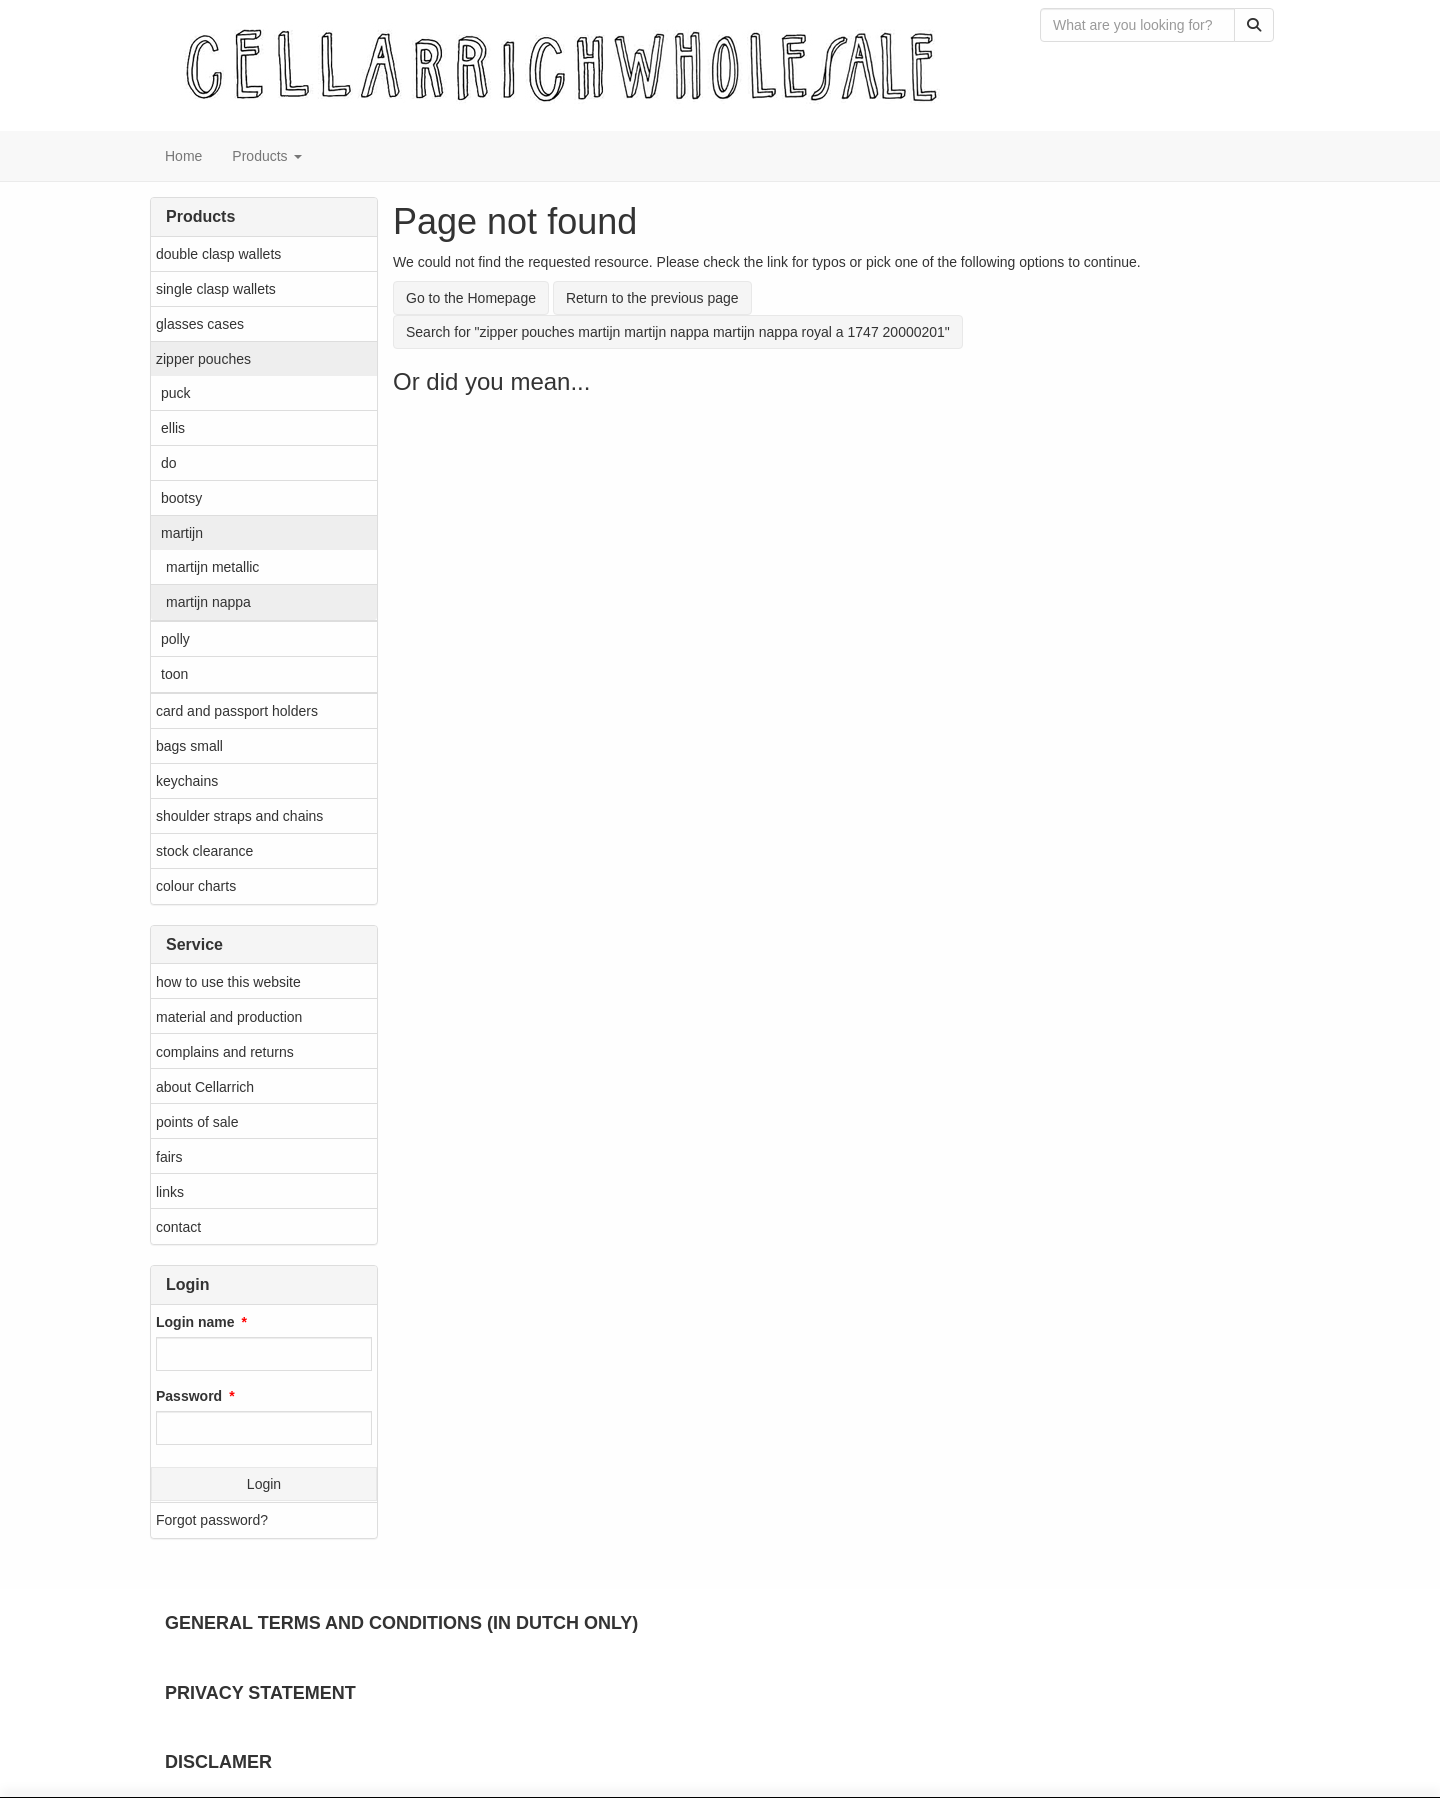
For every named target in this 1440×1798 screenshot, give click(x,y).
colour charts (196, 886)
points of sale (197, 1122)
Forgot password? (212, 1520)
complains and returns (225, 1052)
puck (176, 393)
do (169, 463)
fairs (169, 1157)
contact (178, 1227)
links (170, 1192)
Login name (195, 1322)
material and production (229, 1017)
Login (264, 1484)
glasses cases (200, 324)
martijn (182, 533)
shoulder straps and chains (239, 816)
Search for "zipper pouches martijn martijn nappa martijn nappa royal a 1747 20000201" (678, 332)
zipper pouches (203, 359)
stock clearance (204, 851)
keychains (187, 781)
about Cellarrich (205, 1087)
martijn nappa (208, 602)
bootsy (181, 498)
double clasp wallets (218, 254)
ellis (173, 428)
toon (174, 674)
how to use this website (228, 982)
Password (189, 1396)
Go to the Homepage (471, 298)
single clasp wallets (216, 289)
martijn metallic (212, 567)
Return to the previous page (652, 298)
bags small (189, 746)
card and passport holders (237, 711)
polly (175, 639)
